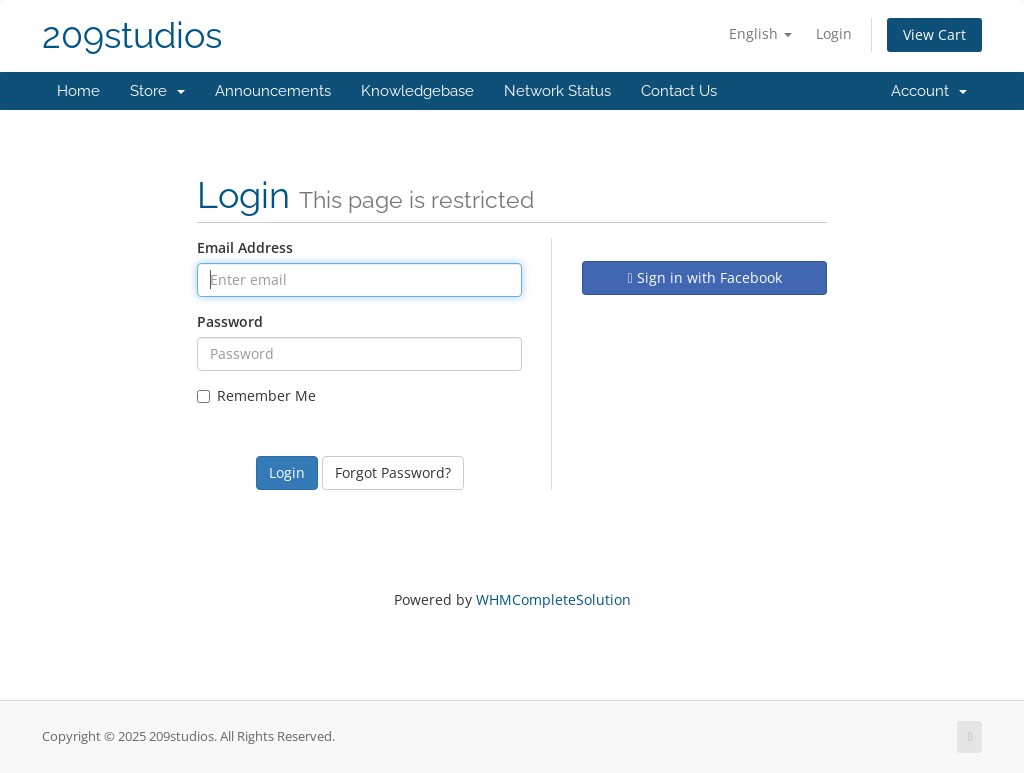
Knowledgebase (417, 91)
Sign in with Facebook (704, 277)
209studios (132, 35)
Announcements (273, 91)
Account (929, 91)
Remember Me (256, 395)
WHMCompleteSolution (553, 599)
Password (230, 321)
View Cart (934, 34)
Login (834, 33)
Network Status (557, 91)
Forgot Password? (393, 472)
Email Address (245, 247)
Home (78, 91)
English (760, 33)
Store (157, 91)
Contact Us (679, 91)
